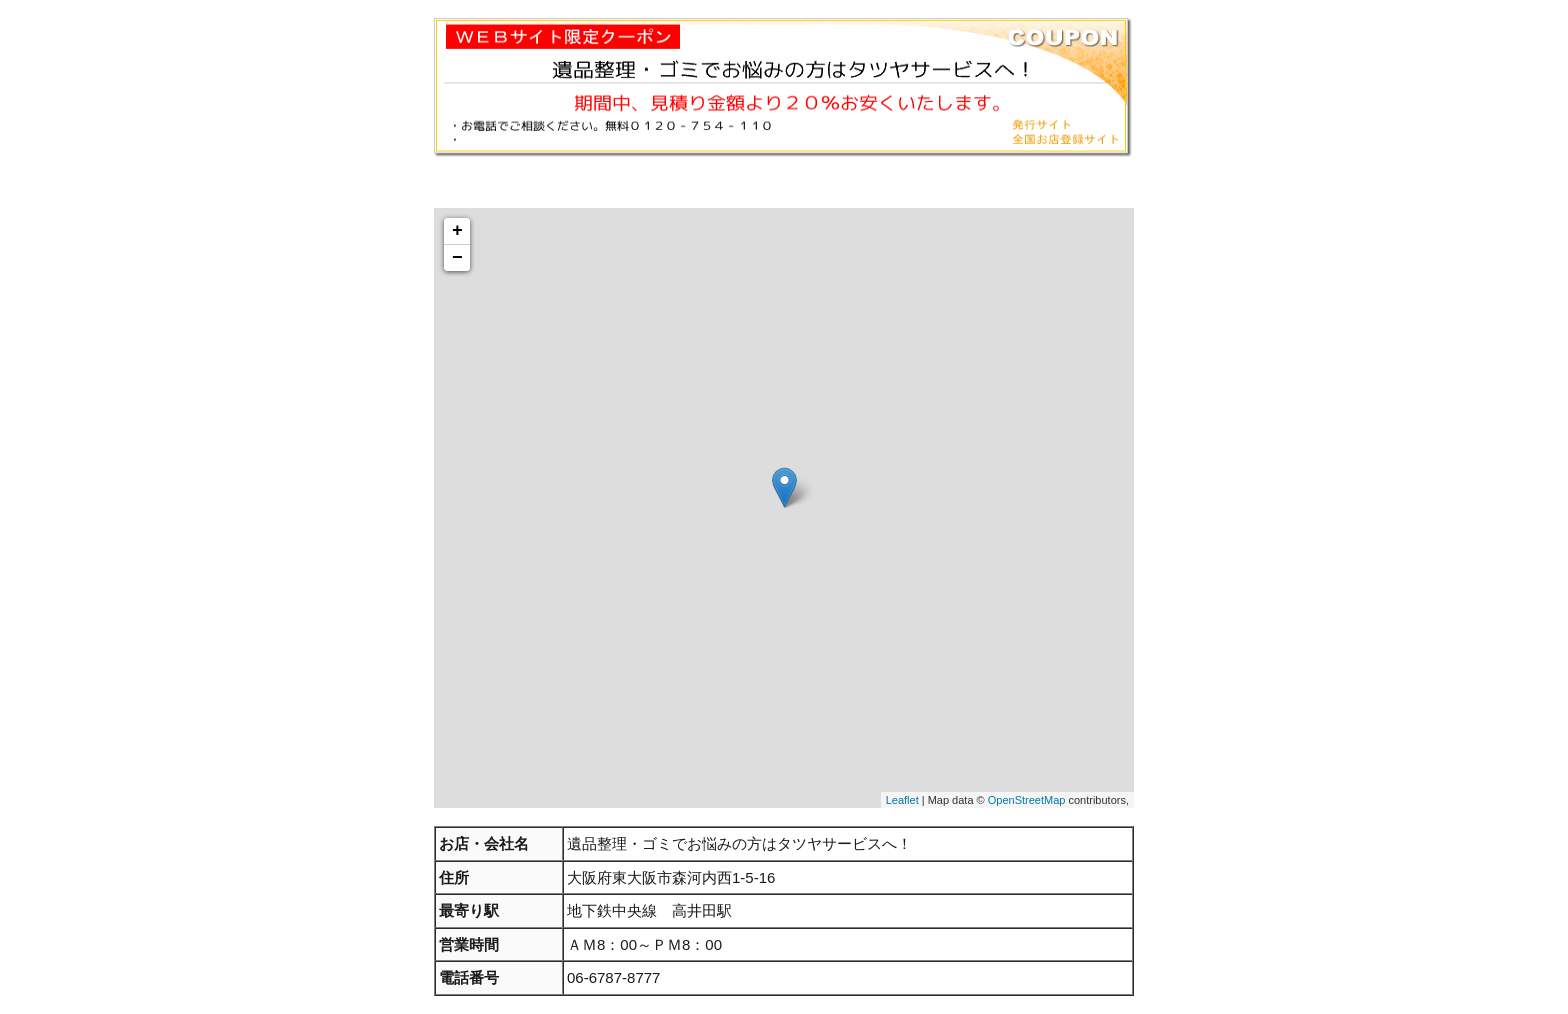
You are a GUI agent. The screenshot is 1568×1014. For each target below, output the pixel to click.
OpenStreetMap (1027, 800)
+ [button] (457, 231)
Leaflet (902, 800)
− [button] (457, 258)
